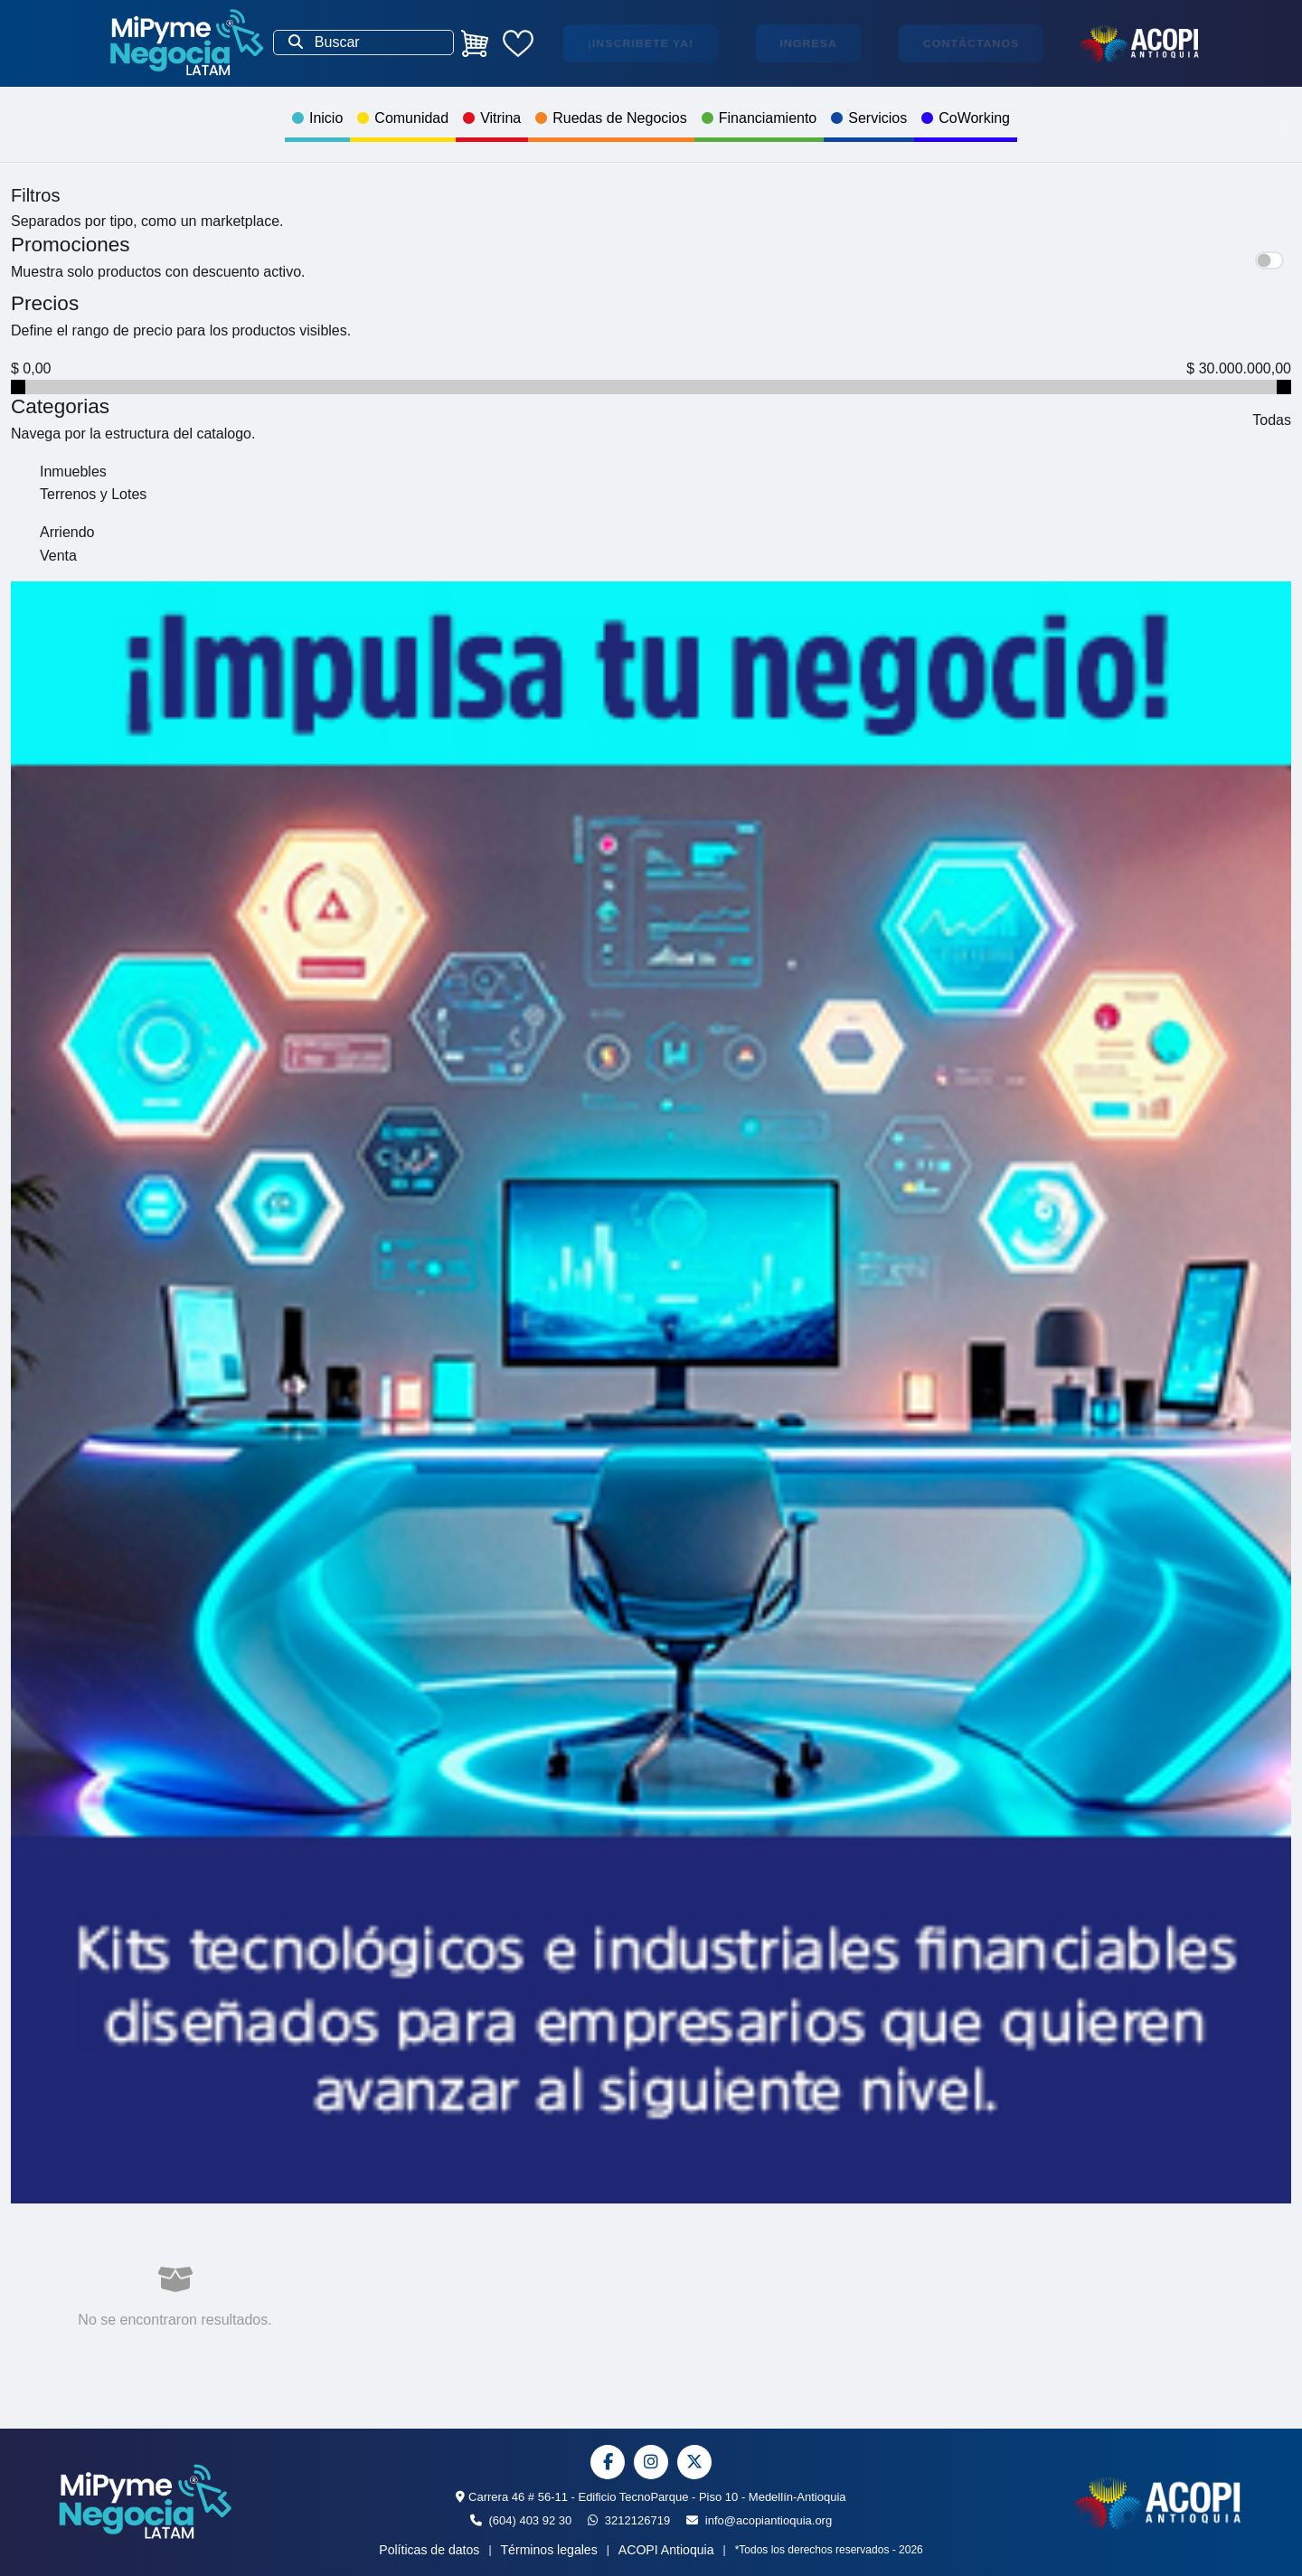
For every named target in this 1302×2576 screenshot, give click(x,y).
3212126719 (629, 2520)
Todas (1271, 420)
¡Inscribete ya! (640, 43)
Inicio (317, 118)
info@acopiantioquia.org (759, 2520)
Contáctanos (971, 43)
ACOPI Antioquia (666, 2550)
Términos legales (549, 2550)
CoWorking (965, 118)
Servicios (869, 118)
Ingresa (808, 43)
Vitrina (492, 118)
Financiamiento (759, 118)
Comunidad (402, 118)
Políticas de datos (429, 2550)
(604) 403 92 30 (520, 2520)
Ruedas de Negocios (611, 118)
